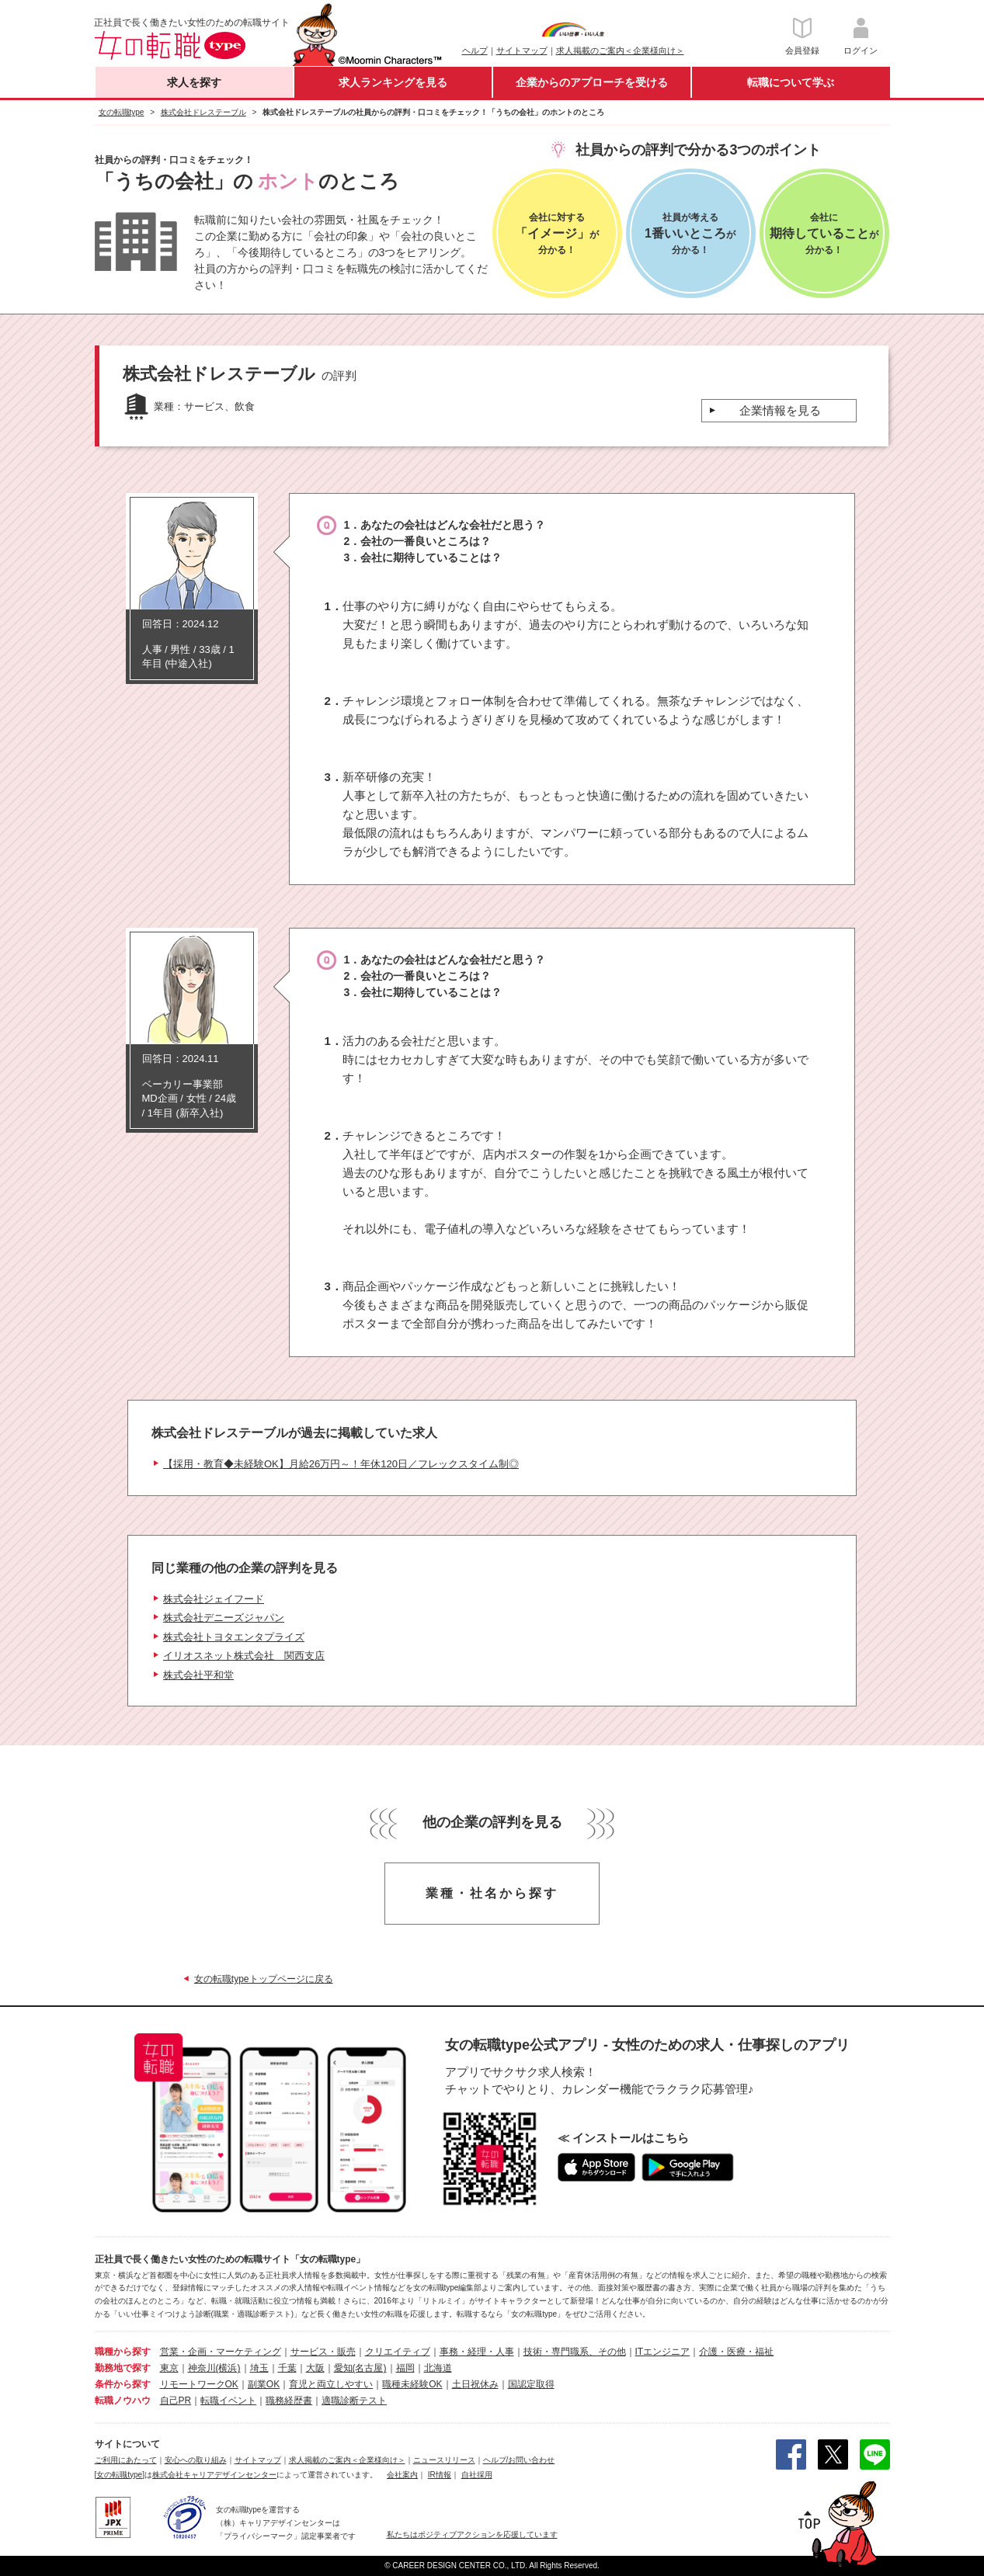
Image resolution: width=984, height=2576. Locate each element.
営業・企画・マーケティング (220, 2351)
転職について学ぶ (790, 82)
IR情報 (439, 2474)
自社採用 (476, 2474)
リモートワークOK (199, 2384)
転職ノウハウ (123, 2400)
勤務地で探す (123, 2368)
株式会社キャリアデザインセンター (214, 2474)
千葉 (287, 2368)
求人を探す (194, 82)
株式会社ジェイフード (213, 1599)
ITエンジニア (662, 2351)
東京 (169, 2368)
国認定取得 (531, 2384)
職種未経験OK (412, 2384)
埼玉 (259, 2368)
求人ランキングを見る (393, 82)
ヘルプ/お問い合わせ (519, 2460)
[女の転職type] (119, 2474)
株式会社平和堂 (198, 1675)
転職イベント (228, 2400)
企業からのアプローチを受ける (592, 82)
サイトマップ (522, 50)
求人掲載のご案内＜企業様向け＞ (620, 50)
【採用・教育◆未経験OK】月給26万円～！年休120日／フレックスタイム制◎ (341, 1464)
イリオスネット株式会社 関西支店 (244, 1655)
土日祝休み (475, 2384)
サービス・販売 (323, 2351)
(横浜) (228, 2368)
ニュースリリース (444, 2460)
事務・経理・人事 (477, 2351)
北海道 (438, 2368)
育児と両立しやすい (331, 2384)
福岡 (405, 2368)
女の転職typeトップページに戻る (263, 1979)
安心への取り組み (196, 2460)
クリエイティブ (397, 2351)
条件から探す (123, 2384)
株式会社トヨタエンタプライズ (233, 1637)
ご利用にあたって (126, 2460)
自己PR (176, 2400)
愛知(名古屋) (360, 2368)
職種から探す (123, 2351)
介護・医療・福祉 (736, 2351)
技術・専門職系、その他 (574, 2351)
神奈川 (202, 2368)
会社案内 (402, 2474)
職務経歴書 (289, 2400)
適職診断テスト (354, 2400)
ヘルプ (475, 50)
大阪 (315, 2368)
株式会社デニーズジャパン (223, 1617)
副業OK (264, 2384)
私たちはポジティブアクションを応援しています (472, 2534)
